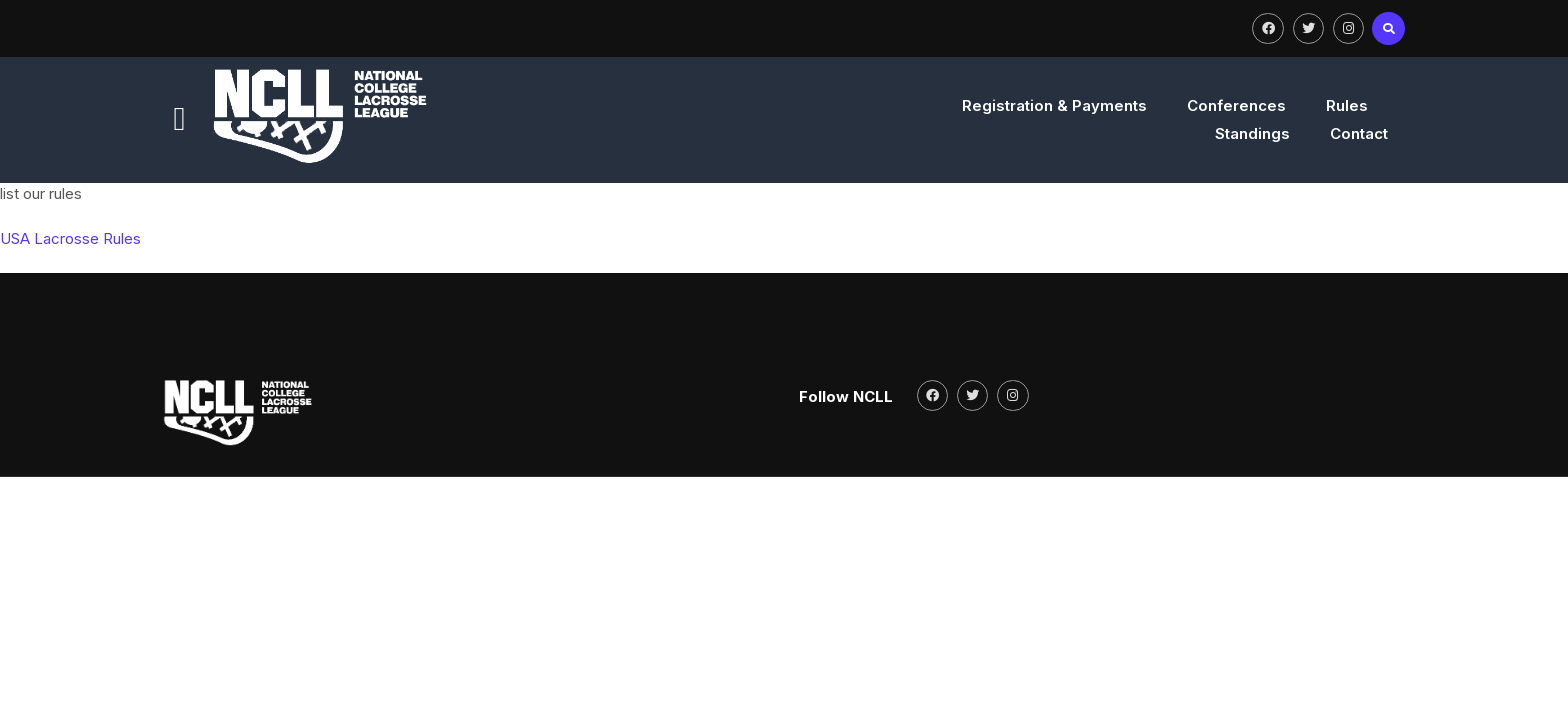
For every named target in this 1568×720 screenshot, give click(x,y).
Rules (1123, 132)
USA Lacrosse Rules (70, 264)
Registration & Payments (830, 132)
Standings (1221, 132)
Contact (1328, 132)
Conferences (1012, 132)
